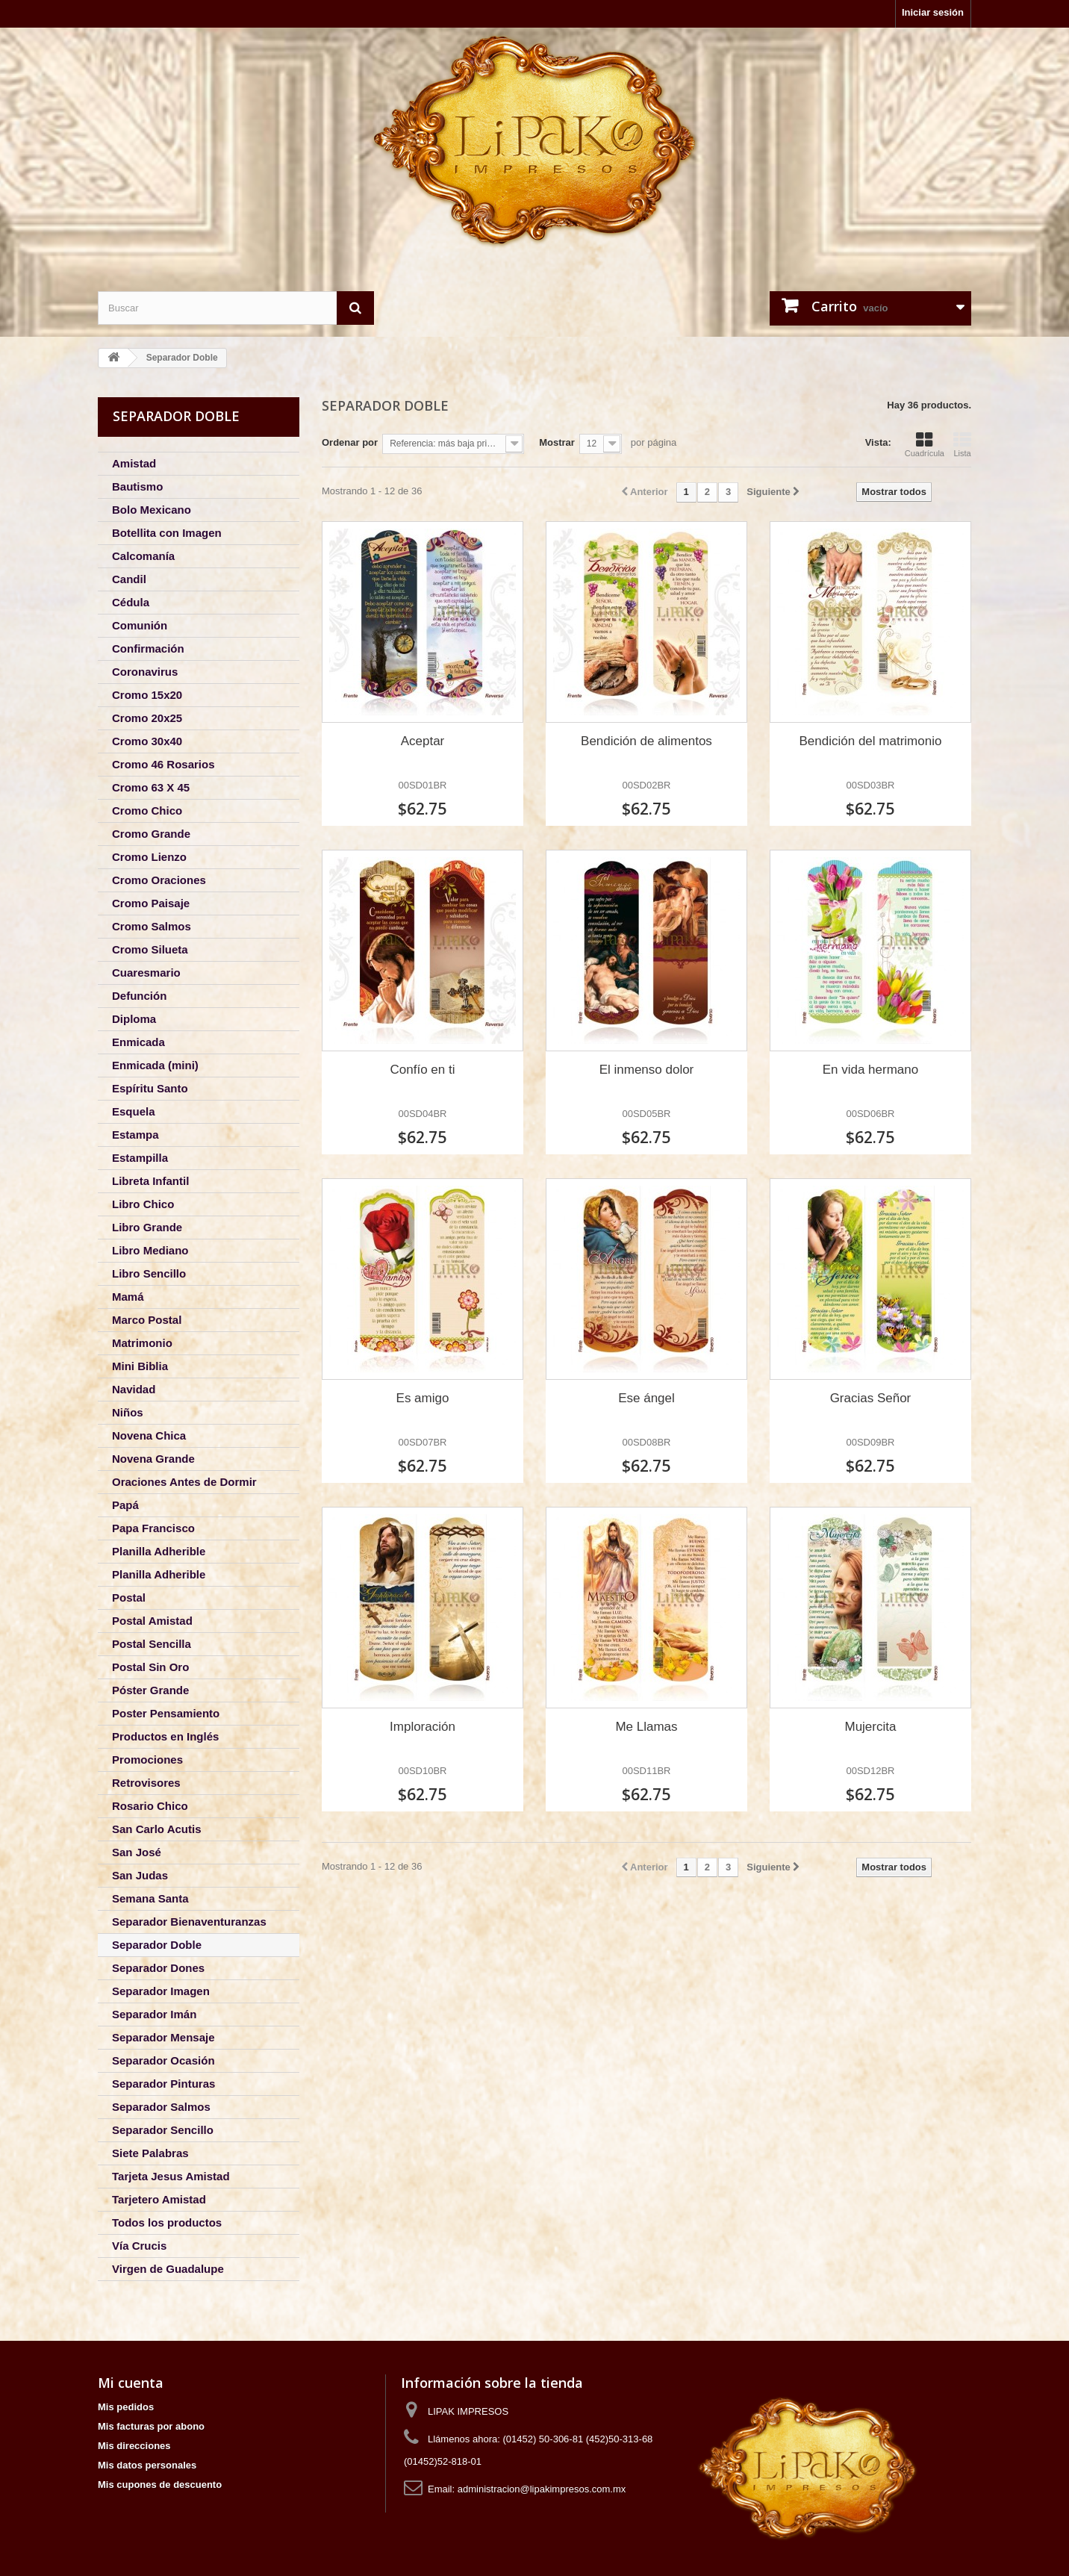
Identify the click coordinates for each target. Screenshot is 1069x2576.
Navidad (133, 1389)
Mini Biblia (140, 1366)
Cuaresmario (146, 972)
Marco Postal (146, 1319)
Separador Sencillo (163, 2130)
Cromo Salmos (151, 926)
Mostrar (557, 442)
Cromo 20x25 (147, 718)
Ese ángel (646, 1398)
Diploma (134, 1018)
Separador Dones (158, 1967)
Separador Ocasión (163, 2060)
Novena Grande (153, 1458)
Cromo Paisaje (151, 903)
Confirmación (148, 648)
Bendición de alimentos (646, 741)
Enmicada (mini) (155, 1065)
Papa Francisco (153, 1528)
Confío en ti (422, 1070)
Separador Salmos (161, 2106)
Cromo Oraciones (159, 880)
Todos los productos (167, 2222)
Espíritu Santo (150, 1088)
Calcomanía (143, 556)
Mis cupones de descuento (160, 2484)
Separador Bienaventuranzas (189, 1921)
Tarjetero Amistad (159, 2199)
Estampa (135, 1134)
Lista (962, 444)
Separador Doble (157, 1944)
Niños (127, 1412)
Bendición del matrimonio (871, 741)
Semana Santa (150, 1898)
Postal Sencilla (151, 1643)
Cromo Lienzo (149, 856)
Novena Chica (149, 1435)
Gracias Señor (870, 1398)
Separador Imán (154, 2014)
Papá (125, 1505)
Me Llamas (646, 1727)
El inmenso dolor (646, 1070)
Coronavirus (145, 671)
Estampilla (140, 1157)
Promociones (147, 1759)
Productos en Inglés (165, 1736)
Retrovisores (146, 1782)
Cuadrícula (924, 444)
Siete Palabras (150, 2153)
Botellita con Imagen (167, 532)
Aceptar (423, 741)
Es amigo (422, 1398)
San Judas (140, 1875)
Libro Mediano (150, 1250)
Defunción (139, 995)
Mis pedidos (126, 2406)
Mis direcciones (134, 2445)
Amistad (134, 463)
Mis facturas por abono (151, 2426)
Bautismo (137, 486)
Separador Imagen (161, 1991)
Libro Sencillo (149, 1273)
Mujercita (870, 1727)
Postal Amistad (152, 1620)
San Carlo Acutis (156, 1829)
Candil (129, 579)
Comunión (139, 625)
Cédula (130, 602)
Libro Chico (143, 1204)
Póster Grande (150, 1690)
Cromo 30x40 (147, 741)
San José (136, 1852)
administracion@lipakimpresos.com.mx (542, 2489)
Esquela (133, 1111)
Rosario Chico (150, 1805)
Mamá (128, 1296)
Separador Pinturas (163, 2083)
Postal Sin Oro (150, 1667)
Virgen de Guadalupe (168, 2268)
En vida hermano (871, 1070)
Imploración (422, 1727)
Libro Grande (147, 1227)
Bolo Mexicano (151, 509)
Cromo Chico (147, 810)
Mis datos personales (147, 2465)
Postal (129, 1597)
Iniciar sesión (933, 12)
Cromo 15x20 (147, 694)
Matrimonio (142, 1343)
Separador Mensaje (163, 2037)
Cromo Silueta (150, 949)
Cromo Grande (151, 833)
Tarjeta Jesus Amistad (171, 2176)
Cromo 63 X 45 (151, 787)
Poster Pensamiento (165, 1713)
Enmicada (138, 1042)
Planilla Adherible (158, 1551)
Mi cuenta (130, 2383)
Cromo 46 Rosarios (163, 764)
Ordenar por (350, 442)
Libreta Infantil (150, 1181)
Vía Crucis (139, 2245)
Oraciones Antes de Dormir (184, 1481)
